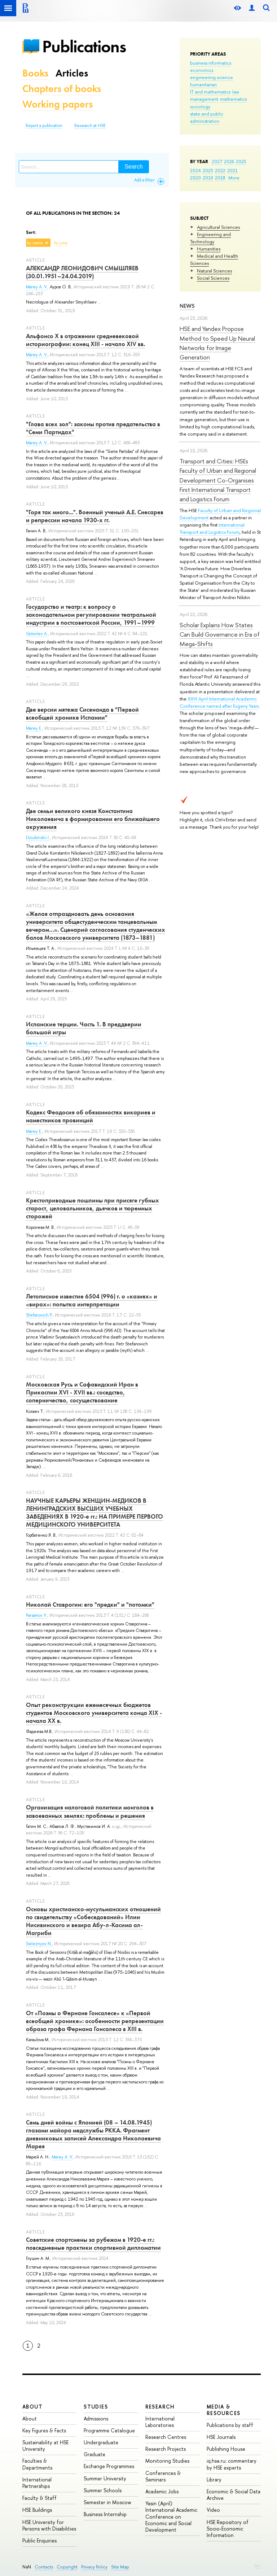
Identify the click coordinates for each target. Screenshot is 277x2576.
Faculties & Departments (37, 2464)
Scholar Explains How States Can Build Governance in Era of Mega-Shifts (220, 634)
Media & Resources (224, 2409)
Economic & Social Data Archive (233, 2494)
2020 (195, 177)
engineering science (211, 77)
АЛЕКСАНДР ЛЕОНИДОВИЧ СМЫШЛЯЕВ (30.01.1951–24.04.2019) (82, 272)
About (32, 2406)
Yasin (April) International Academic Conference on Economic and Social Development (171, 2516)
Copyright (67, 2567)
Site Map (120, 2567)
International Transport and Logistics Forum (212, 528)
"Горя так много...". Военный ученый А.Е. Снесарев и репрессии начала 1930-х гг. (94, 516)
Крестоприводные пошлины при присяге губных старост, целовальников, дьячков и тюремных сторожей (92, 1208)
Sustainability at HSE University (45, 2445)
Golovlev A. (37, 634)
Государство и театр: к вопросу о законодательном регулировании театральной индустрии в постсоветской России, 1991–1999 (91, 614)
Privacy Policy (94, 2567)
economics (201, 70)
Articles (72, 73)
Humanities (208, 248)
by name (35, 243)
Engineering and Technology (210, 238)
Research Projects (165, 2448)
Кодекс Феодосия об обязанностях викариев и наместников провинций (90, 1116)
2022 (220, 170)
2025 (241, 161)
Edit (257, 2565)
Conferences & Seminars (163, 2476)
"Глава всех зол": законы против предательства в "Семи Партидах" (93, 428)
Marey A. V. (37, 287)
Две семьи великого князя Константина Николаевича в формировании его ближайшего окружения (93, 819)
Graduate (94, 2454)
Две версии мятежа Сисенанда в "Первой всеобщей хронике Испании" (82, 713)
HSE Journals (221, 2436)
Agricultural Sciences (218, 227)
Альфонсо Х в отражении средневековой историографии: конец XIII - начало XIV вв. (85, 340)
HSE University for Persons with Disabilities (49, 2525)
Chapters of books (61, 88)
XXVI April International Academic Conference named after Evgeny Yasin (219, 702)
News (187, 306)
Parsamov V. (36, 1615)
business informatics (210, 63)
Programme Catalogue (109, 2430)
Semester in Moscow (107, 2502)
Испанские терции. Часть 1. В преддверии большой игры (83, 1028)
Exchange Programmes (109, 2466)
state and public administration (206, 117)
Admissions (96, 2418)
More (233, 177)
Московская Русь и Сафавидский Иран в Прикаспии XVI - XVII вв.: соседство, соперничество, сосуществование (82, 1392)
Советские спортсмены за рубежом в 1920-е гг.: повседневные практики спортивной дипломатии (93, 2244)
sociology (200, 106)
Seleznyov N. (39, 1944)
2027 (217, 161)
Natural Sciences (214, 270)
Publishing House (226, 2448)
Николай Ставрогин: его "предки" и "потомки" (90, 1604)
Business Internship (105, 2514)
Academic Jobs (162, 2491)
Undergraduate (101, 2442)
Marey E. (34, 728)
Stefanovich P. (39, 1315)
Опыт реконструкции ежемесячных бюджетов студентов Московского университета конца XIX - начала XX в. (94, 1713)
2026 (229, 161)
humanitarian (203, 84)
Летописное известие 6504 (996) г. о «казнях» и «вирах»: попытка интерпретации (91, 1300)
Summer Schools (103, 2490)
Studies (96, 2406)
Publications (84, 46)
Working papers (57, 104)
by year (61, 243)
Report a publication (44, 125)
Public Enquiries (39, 2540)
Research (160, 2406)
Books (35, 73)
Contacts (44, 2567)
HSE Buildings (37, 2509)
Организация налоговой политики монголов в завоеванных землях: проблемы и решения (90, 1811)
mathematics (233, 99)
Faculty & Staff (39, 2497)
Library (214, 2479)
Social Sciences (213, 278)
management (204, 99)
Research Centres (165, 2436)
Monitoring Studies (167, 2460)
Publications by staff (230, 2425)
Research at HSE (90, 125)
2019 (208, 177)
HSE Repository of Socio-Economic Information (228, 2528)
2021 (232, 170)
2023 (208, 170)
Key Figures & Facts (44, 2430)
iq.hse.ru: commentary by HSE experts (231, 2464)
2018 (220, 177)
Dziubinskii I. (38, 838)
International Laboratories (160, 2421)
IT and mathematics (210, 91)
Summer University (105, 2478)
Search (133, 166)
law (235, 91)
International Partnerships (37, 2482)
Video (213, 2509)
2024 (195, 170)
